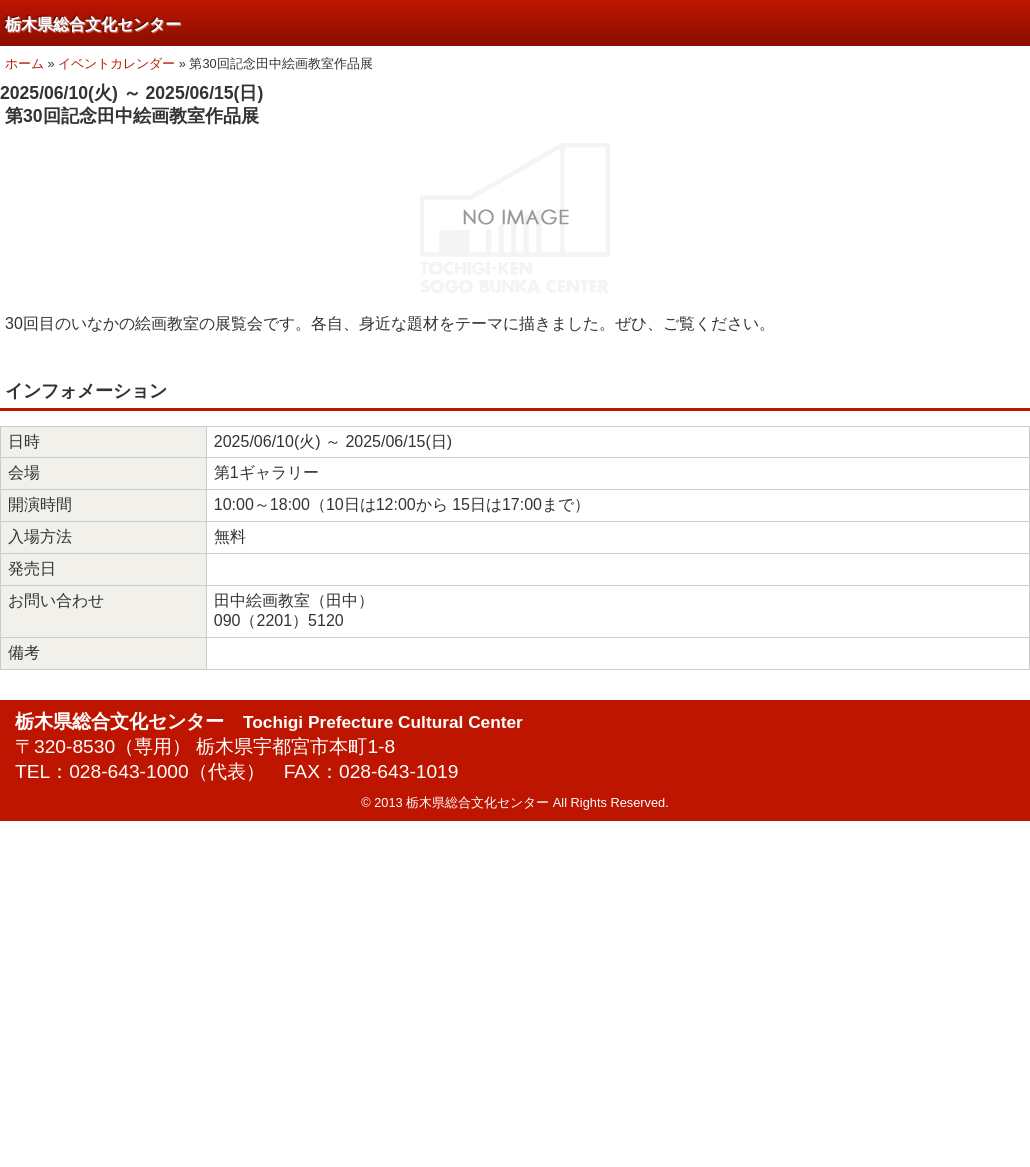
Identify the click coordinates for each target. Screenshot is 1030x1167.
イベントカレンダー (116, 63)
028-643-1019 (399, 771)
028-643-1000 (129, 771)
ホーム (24, 63)
